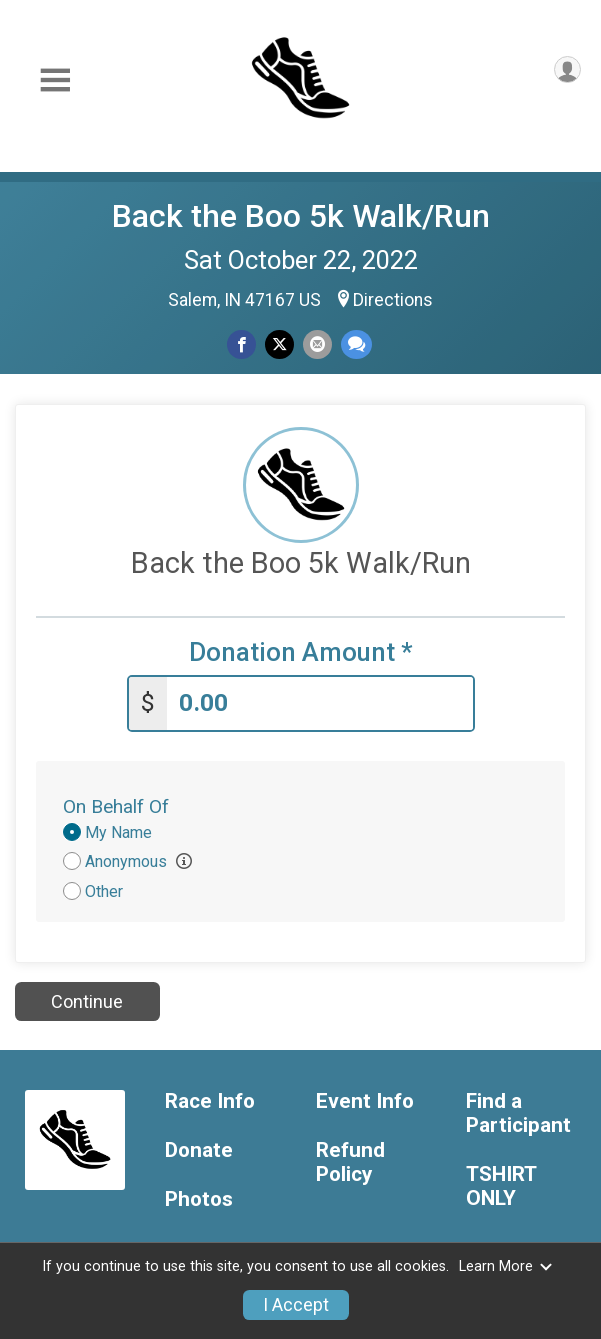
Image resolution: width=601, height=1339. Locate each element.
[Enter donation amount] (320, 703)
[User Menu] (567, 69)
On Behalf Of (116, 806)
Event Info (365, 1101)
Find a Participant (518, 1113)
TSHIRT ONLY (501, 1186)
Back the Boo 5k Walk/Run (301, 216)
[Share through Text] (356, 344)
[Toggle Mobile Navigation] (55, 80)
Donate (199, 1150)
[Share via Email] (317, 344)
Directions (393, 300)
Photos (199, 1199)
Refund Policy (350, 1162)
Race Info (210, 1101)
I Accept (296, 1305)
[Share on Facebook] (241, 344)
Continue (87, 1001)
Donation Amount (301, 652)
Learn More (506, 1266)
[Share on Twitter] (279, 344)
